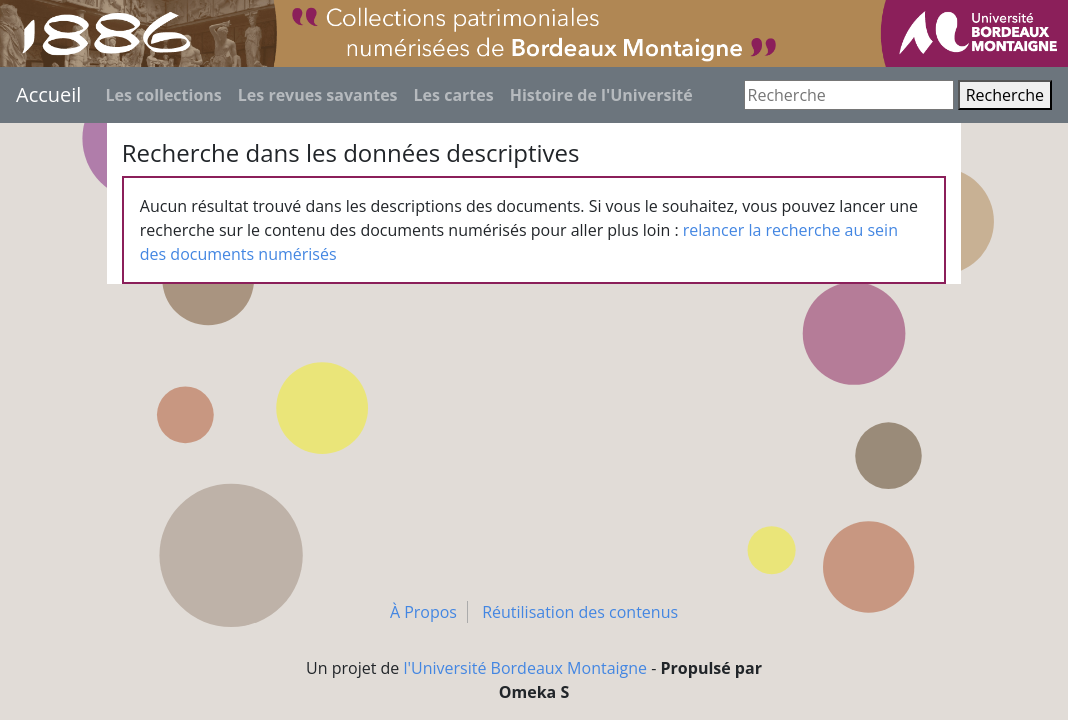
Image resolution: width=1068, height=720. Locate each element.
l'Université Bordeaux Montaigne (526, 668)
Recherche (1005, 95)
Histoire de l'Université (601, 95)
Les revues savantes (318, 95)
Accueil (48, 94)
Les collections (163, 95)
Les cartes (454, 95)
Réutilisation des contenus (580, 612)
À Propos (423, 612)
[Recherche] (849, 95)
